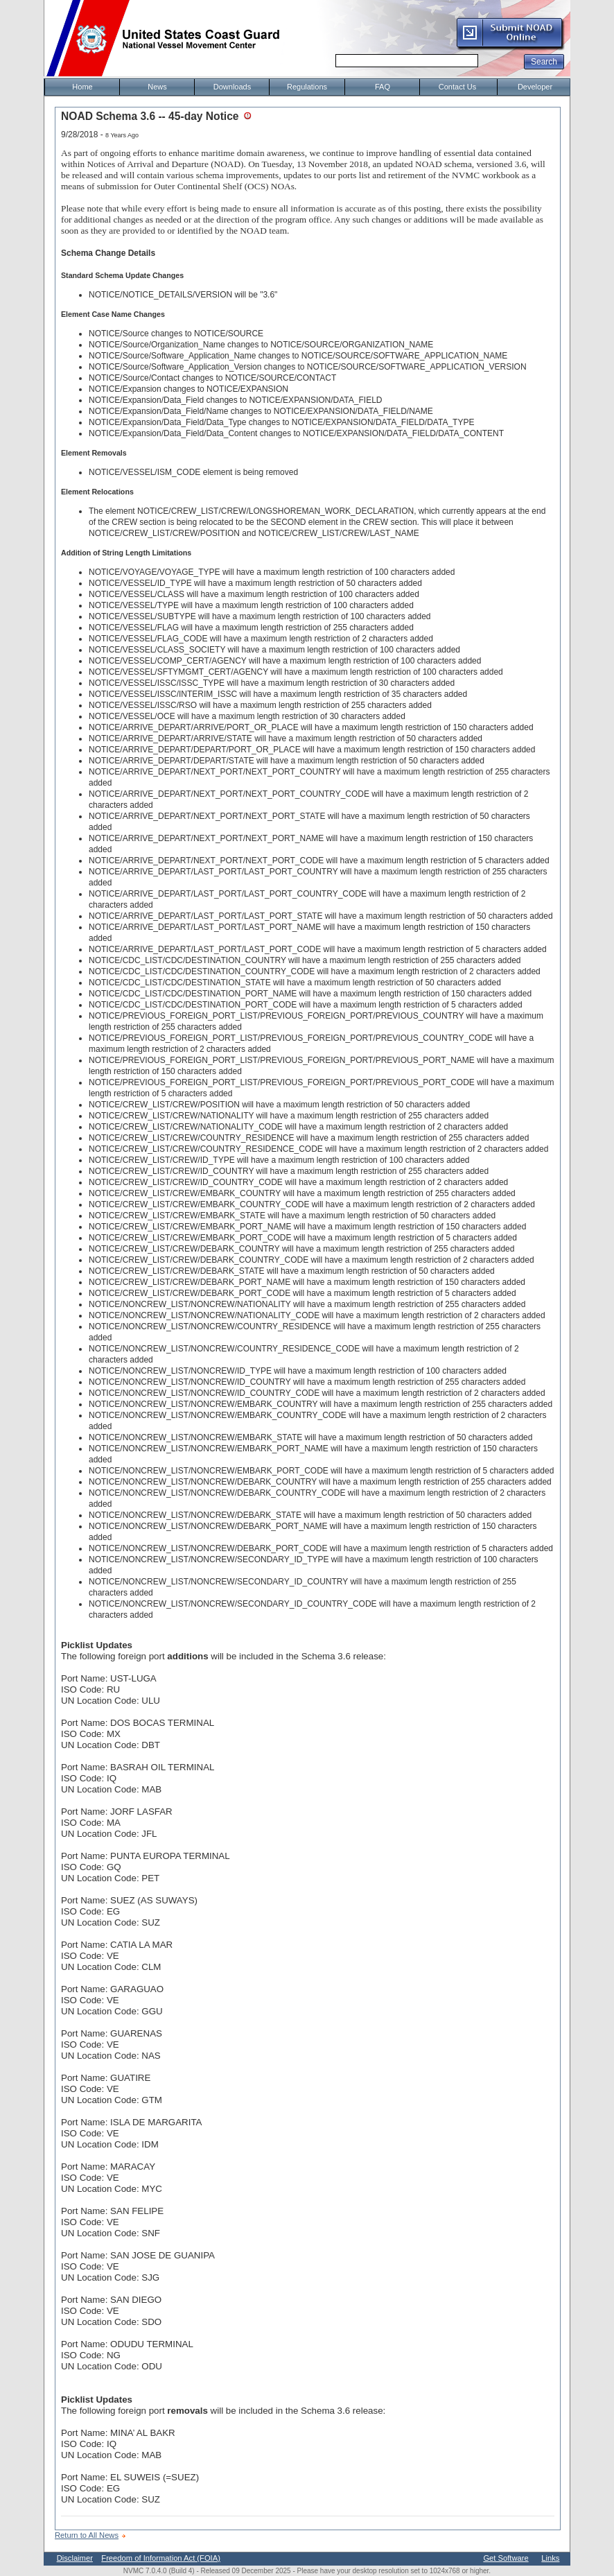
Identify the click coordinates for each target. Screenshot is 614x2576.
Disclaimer (75, 2558)
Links (550, 2558)
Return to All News (87, 2535)
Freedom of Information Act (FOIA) (160, 2558)
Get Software (505, 2558)
